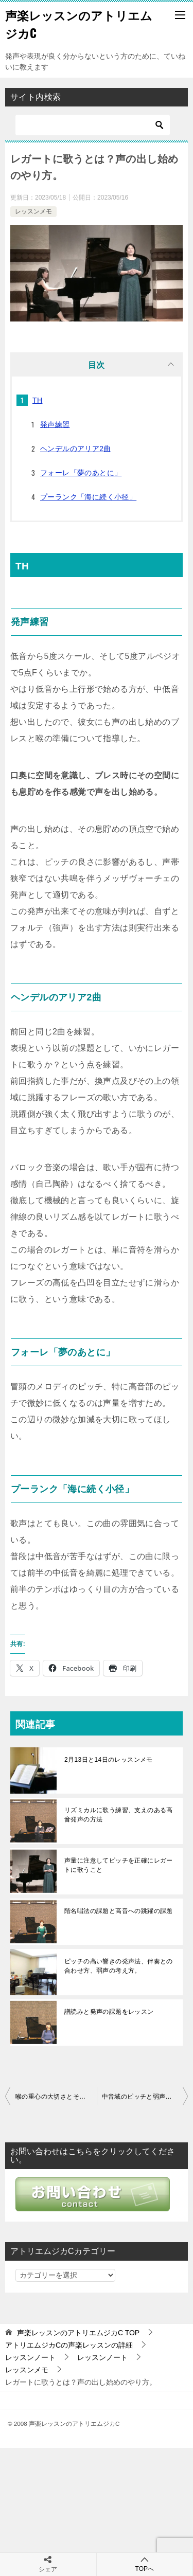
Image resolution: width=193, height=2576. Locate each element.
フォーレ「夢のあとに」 (80, 473)
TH (37, 400)
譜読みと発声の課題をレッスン (109, 2011)
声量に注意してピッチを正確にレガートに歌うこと (118, 1865)
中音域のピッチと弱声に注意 (143, 2096)
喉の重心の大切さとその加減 (56, 2096)
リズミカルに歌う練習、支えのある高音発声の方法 (118, 1814)
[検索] (92, 125)
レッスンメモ (33, 211)
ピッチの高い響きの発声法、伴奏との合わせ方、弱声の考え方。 (118, 1966)
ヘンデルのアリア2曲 (75, 448)
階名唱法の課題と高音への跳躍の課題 (118, 1911)
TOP (78, 2333)
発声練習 (55, 424)
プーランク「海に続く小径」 (88, 497)
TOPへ (144, 2563)
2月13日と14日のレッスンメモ (108, 1759)
